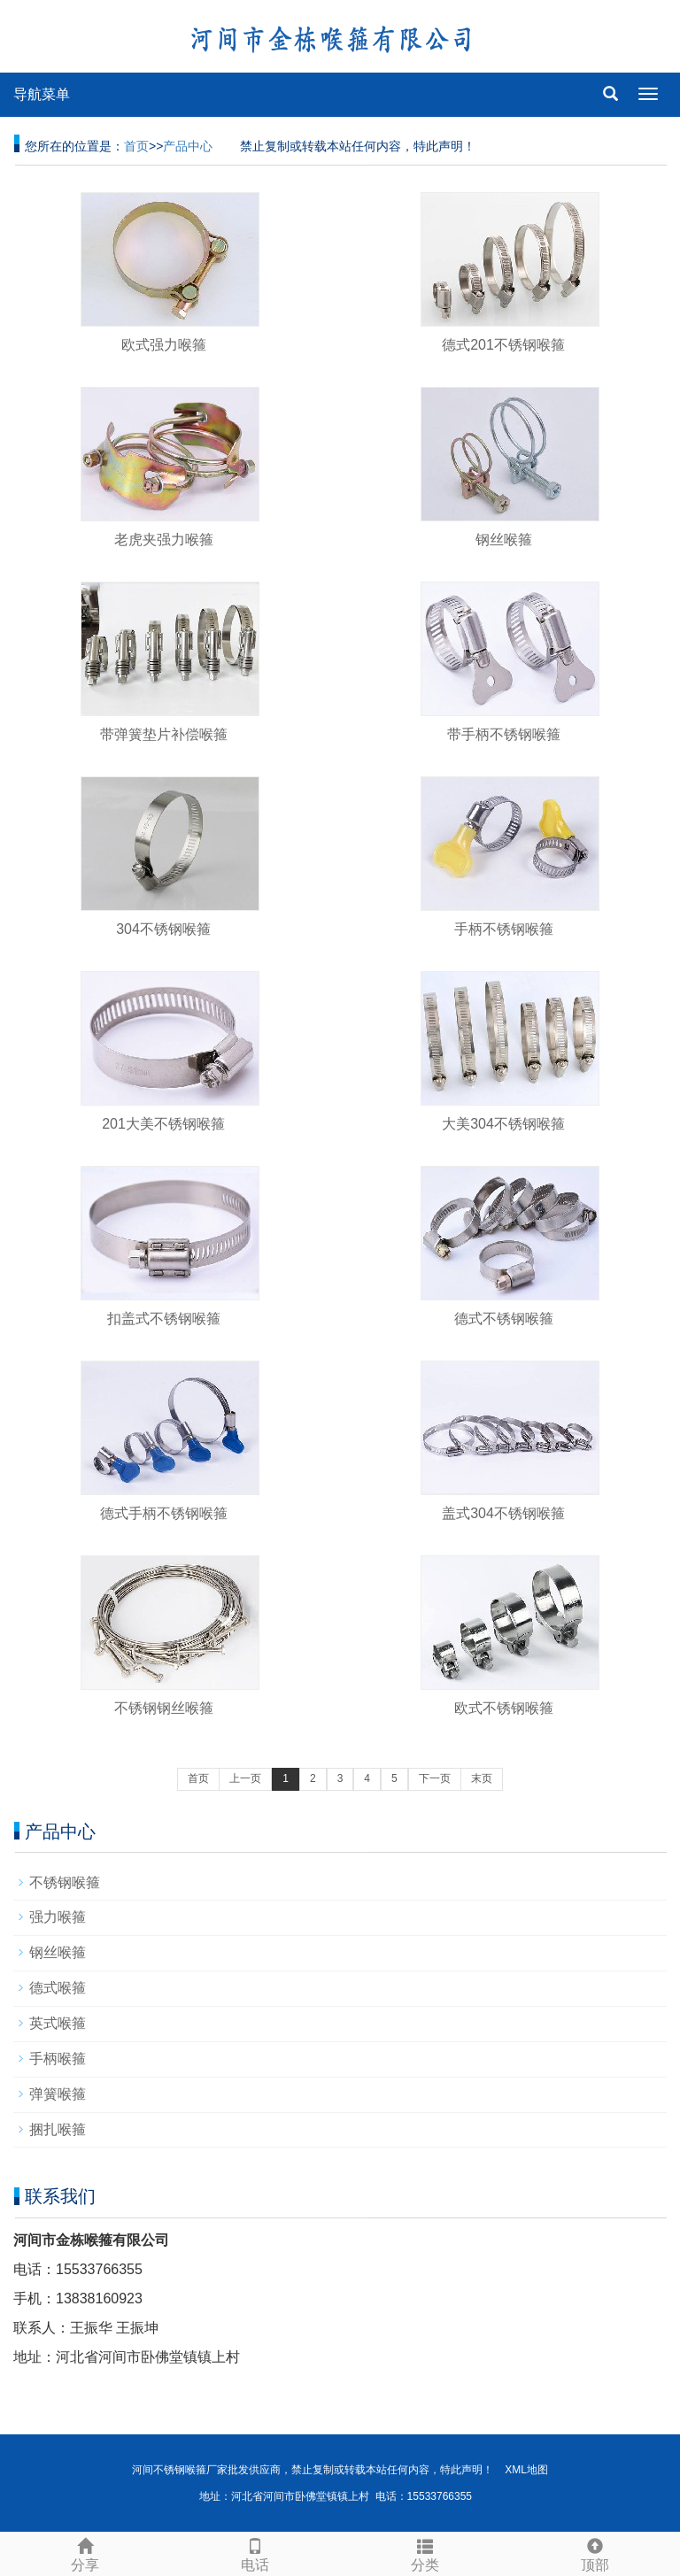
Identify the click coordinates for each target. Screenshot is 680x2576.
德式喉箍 (57, 1987)
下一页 (435, 1778)
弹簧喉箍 (57, 2094)
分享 (85, 2552)
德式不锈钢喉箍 (503, 1318)
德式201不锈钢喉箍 (503, 344)
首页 (136, 146)
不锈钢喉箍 (64, 1882)
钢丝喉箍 (503, 539)
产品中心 (187, 146)
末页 (481, 1778)
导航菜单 (41, 94)
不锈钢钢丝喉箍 (163, 1708)
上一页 (245, 1778)
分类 (425, 2552)
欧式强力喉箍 (163, 344)
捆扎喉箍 (57, 2129)
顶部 (595, 2552)
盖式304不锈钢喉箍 (503, 1513)
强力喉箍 (57, 1916)
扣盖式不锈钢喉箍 (163, 1318)
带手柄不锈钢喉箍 (503, 734)
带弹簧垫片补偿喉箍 (164, 734)
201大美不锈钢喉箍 (163, 1123)
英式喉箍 (57, 2023)
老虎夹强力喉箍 (163, 539)
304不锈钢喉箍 (163, 929)
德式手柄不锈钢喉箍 (164, 1513)
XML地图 (526, 2470)
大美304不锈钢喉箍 (503, 1123)
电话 (255, 2552)
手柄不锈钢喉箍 (503, 929)
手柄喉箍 (57, 2058)
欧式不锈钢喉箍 (503, 1708)
